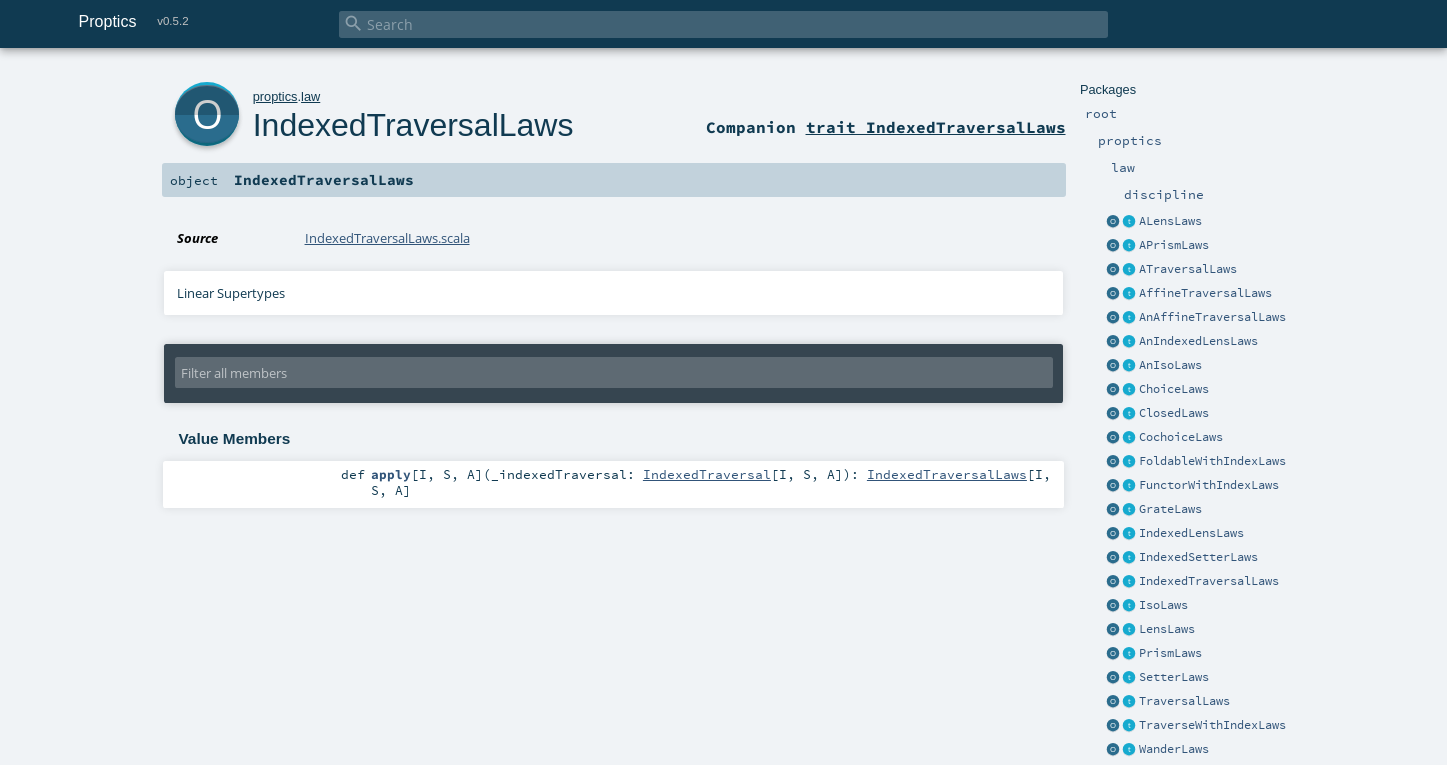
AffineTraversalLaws (1205, 293)
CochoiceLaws (1181, 437)
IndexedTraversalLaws (1209, 581)
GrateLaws (1170, 509)
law (310, 96)
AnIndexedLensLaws (1198, 341)
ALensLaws (1170, 221)
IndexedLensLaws (1191, 533)
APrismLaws (1174, 245)
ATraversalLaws (1188, 269)
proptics (275, 96)
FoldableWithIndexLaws (1212, 461)
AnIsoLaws (1170, 365)
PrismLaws (1170, 653)
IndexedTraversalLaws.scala (387, 238)
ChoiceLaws (1174, 389)
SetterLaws (1174, 677)
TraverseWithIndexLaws (1212, 725)
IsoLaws (1163, 605)
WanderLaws (1174, 749)
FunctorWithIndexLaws (1209, 485)
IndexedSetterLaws (1198, 557)
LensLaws (1167, 629)
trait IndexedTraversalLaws (936, 127)
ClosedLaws (1174, 413)
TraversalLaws (1184, 701)
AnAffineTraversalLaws (1212, 317)
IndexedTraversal (707, 474)
